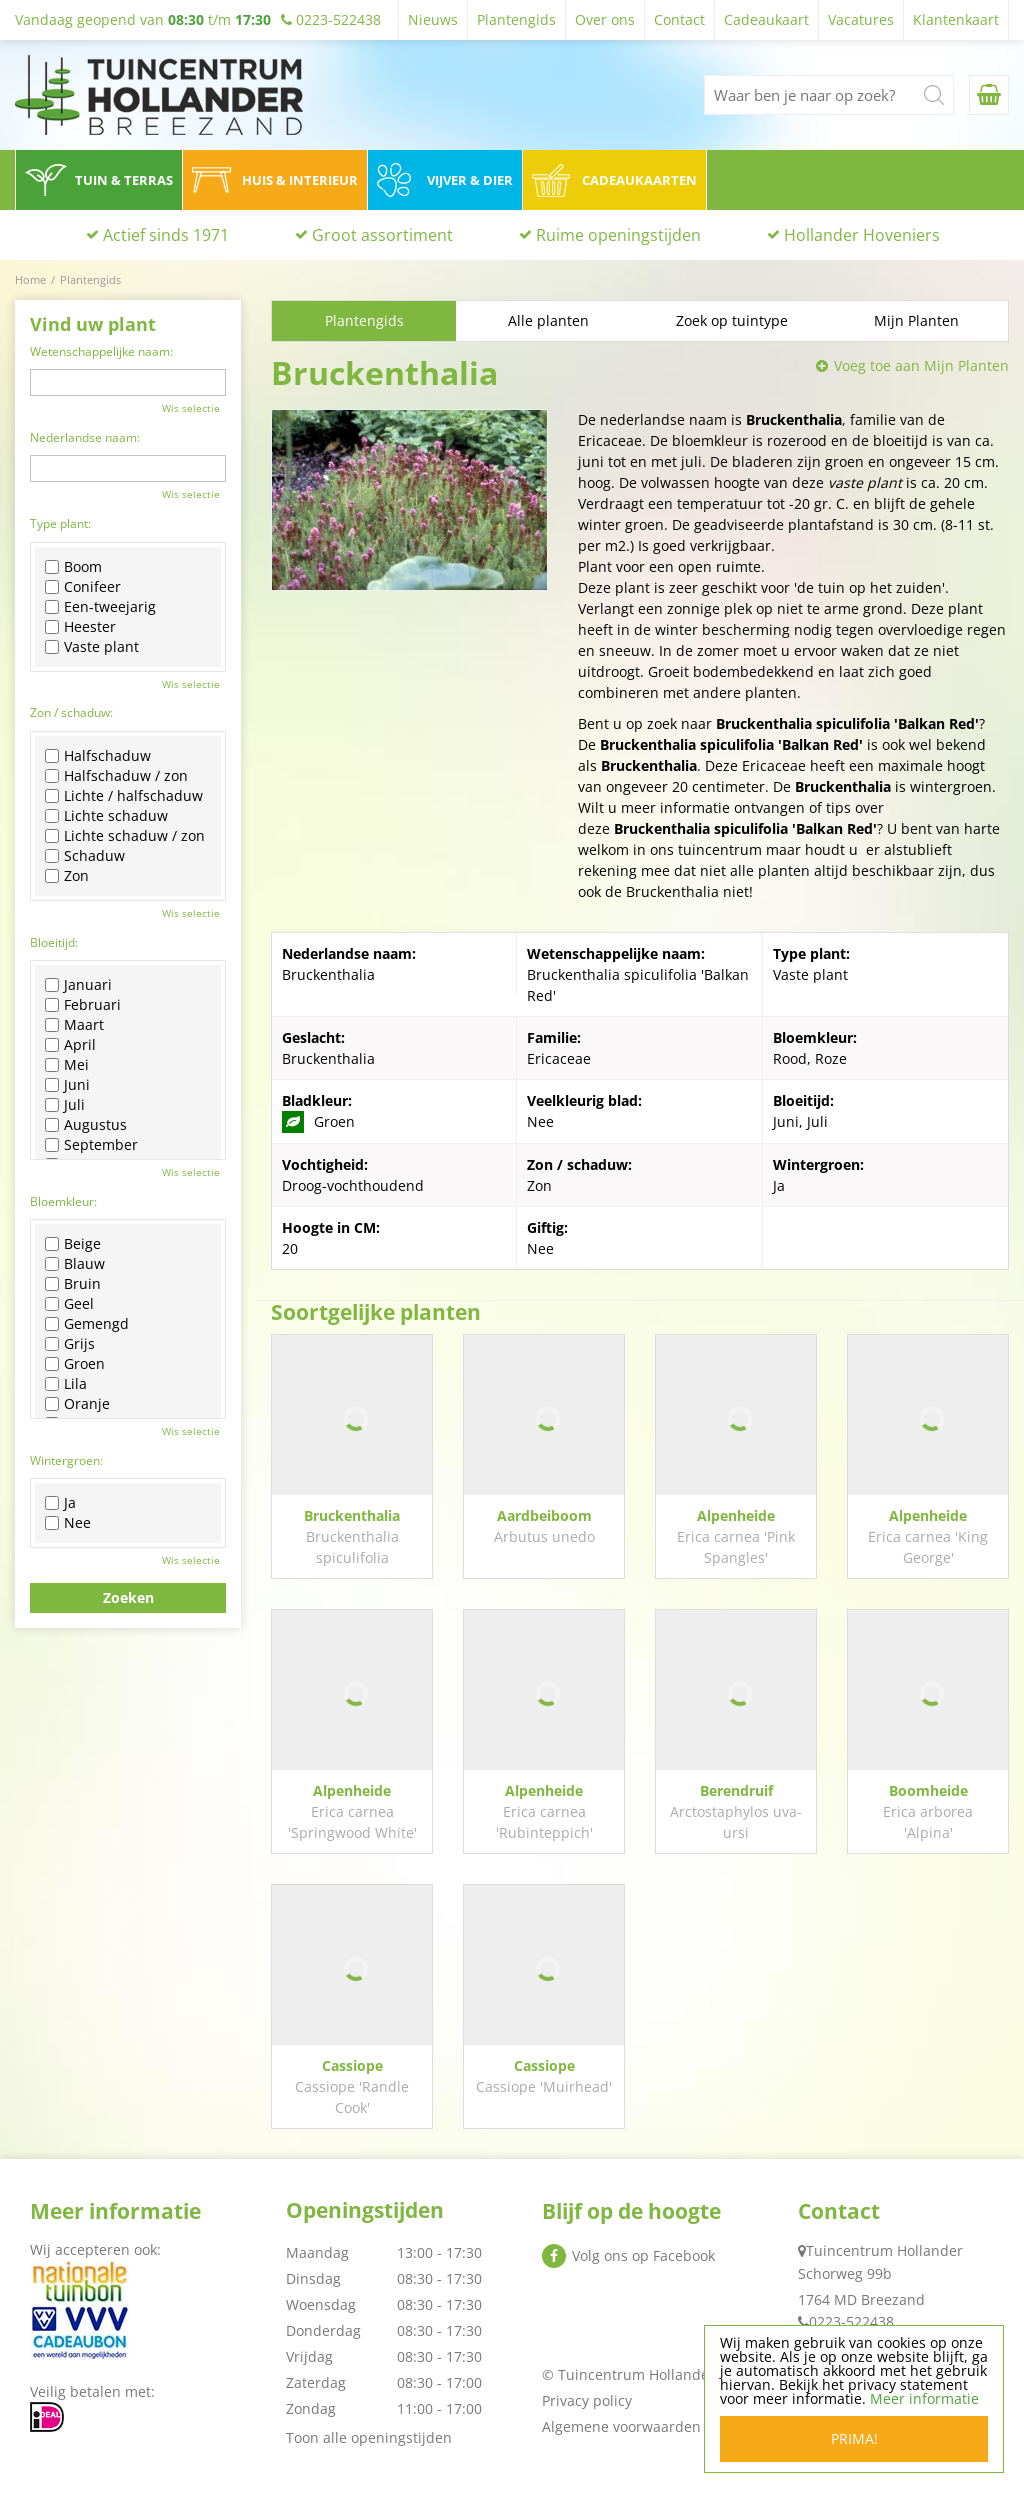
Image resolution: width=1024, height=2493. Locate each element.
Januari (78, 985)
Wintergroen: (66, 1460)
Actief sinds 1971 (166, 235)
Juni (67, 1085)
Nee (68, 1523)
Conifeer (83, 587)
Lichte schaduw (106, 816)
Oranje (77, 1404)
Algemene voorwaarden (621, 2426)
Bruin (73, 1284)
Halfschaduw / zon (116, 776)
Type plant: (60, 523)
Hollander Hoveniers (862, 235)
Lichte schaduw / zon (125, 836)
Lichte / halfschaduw (124, 796)
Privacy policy (587, 2400)
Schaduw (85, 856)
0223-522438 (851, 2321)
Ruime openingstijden (618, 235)
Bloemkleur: (63, 1201)
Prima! (854, 2438)
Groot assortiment (382, 235)
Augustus (86, 1125)
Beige (73, 1244)
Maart (74, 1025)
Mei (67, 1065)
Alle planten (548, 320)
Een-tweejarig (100, 607)
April (70, 1045)
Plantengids (364, 320)
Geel (69, 1304)
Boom (73, 567)
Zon (67, 876)
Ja (60, 1503)
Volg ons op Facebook (643, 2255)
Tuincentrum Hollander (884, 2250)
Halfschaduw (98, 756)
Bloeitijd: (54, 942)
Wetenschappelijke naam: (101, 351)
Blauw (75, 1264)
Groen (75, 1364)
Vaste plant (92, 647)
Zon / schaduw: (71, 712)
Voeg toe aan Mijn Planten (921, 365)
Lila (66, 1384)
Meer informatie (924, 2398)
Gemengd (87, 1324)
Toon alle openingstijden (369, 2437)
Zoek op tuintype (732, 320)
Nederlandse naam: (85, 437)
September (91, 1145)
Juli (65, 1105)
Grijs (70, 1344)
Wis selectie (191, 408)
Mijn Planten (916, 320)
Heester (80, 627)
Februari (83, 1005)
